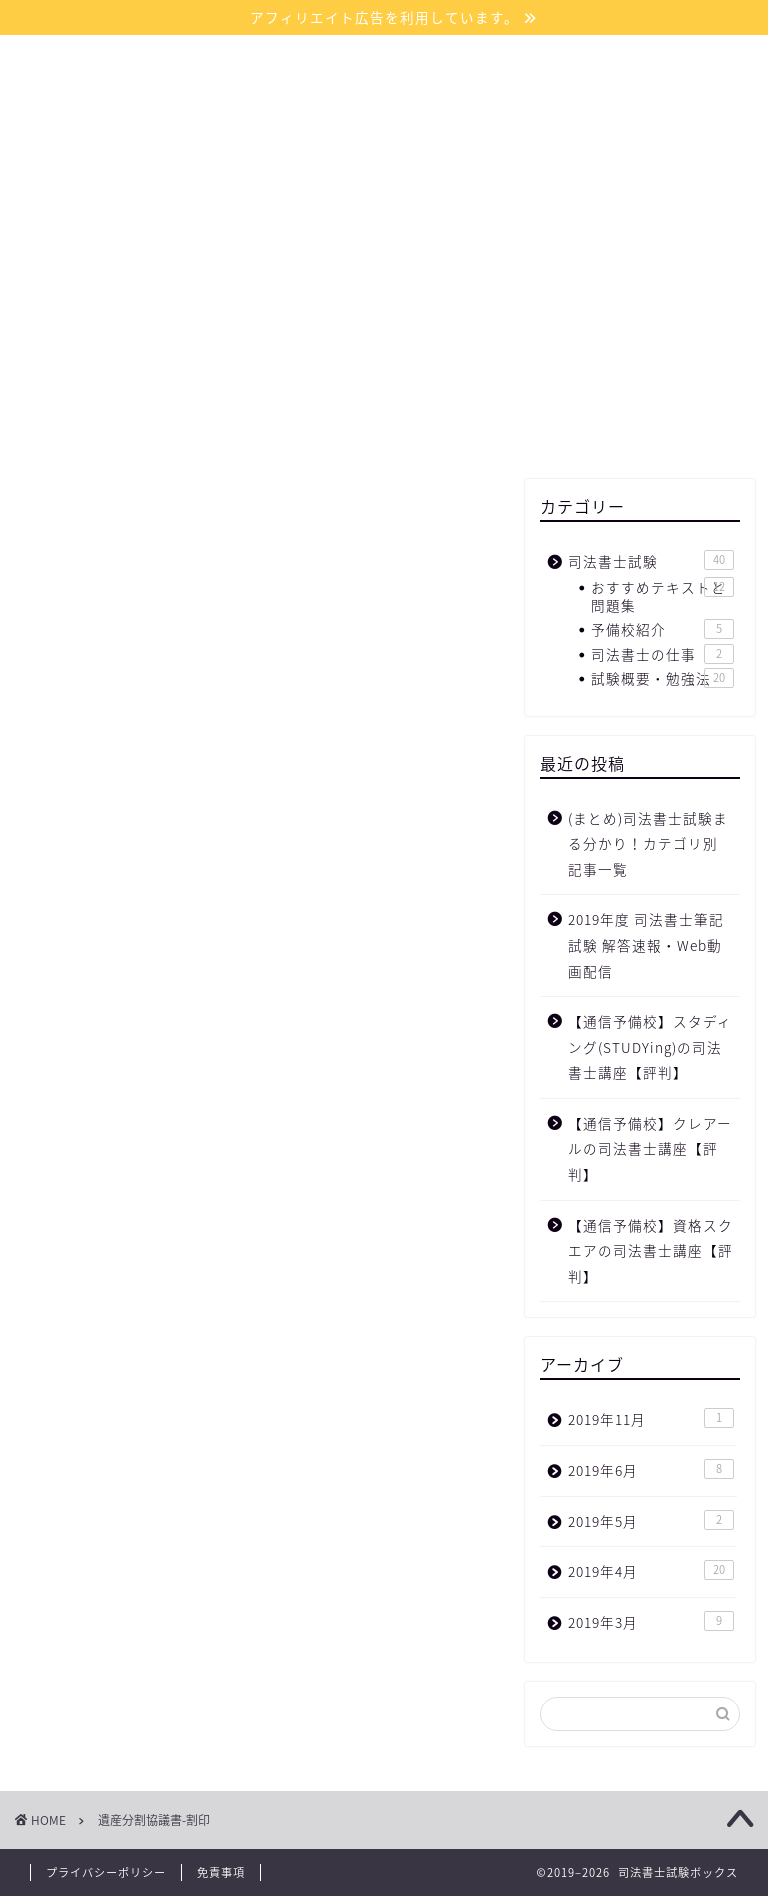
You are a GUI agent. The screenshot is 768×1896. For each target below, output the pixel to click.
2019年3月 (650, 1621)
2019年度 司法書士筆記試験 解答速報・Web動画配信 (646, 944)
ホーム (244, 207)
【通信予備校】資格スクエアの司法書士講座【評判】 (650, 1250)
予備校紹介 (662, 629)
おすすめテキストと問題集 (662, 596)
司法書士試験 (650, 560)
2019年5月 (650, 1520)
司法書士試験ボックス (384, 110)
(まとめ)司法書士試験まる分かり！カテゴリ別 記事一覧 (648, 843)
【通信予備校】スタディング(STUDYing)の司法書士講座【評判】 (650, 1046)
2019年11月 (650, 1418)
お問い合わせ (502, 207)
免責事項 (221, 1872)
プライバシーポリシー (106, 1872)
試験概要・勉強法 (662, 678)
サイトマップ (362, 207)
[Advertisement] (639, 359)
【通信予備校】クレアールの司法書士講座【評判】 (650, 1148)
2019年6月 (650, 1469)
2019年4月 (650, 1570)
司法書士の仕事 (662, 654)
